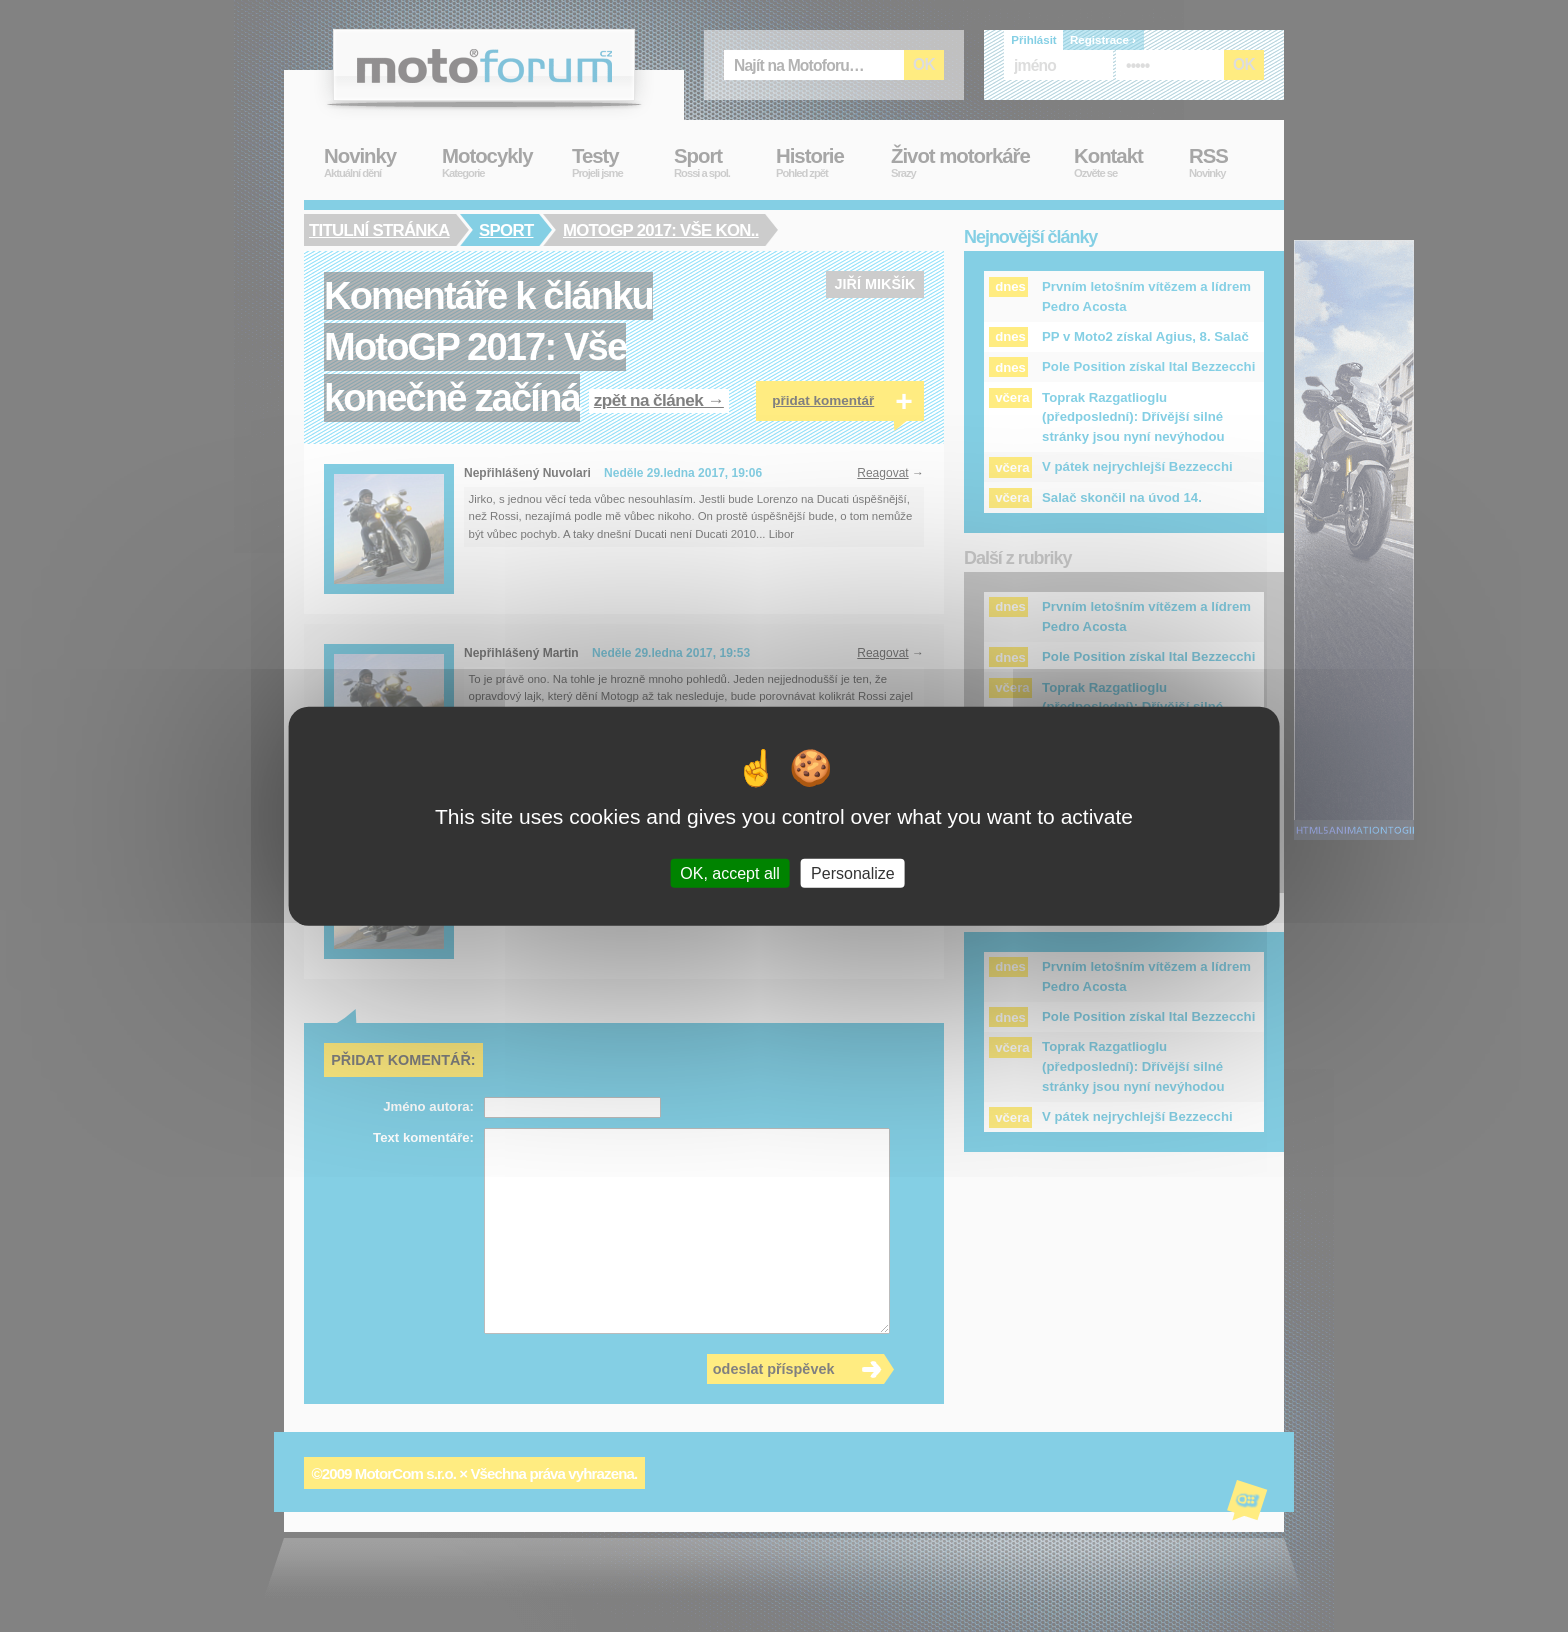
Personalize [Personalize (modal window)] (853, 872)
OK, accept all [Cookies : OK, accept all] (730, 872)
